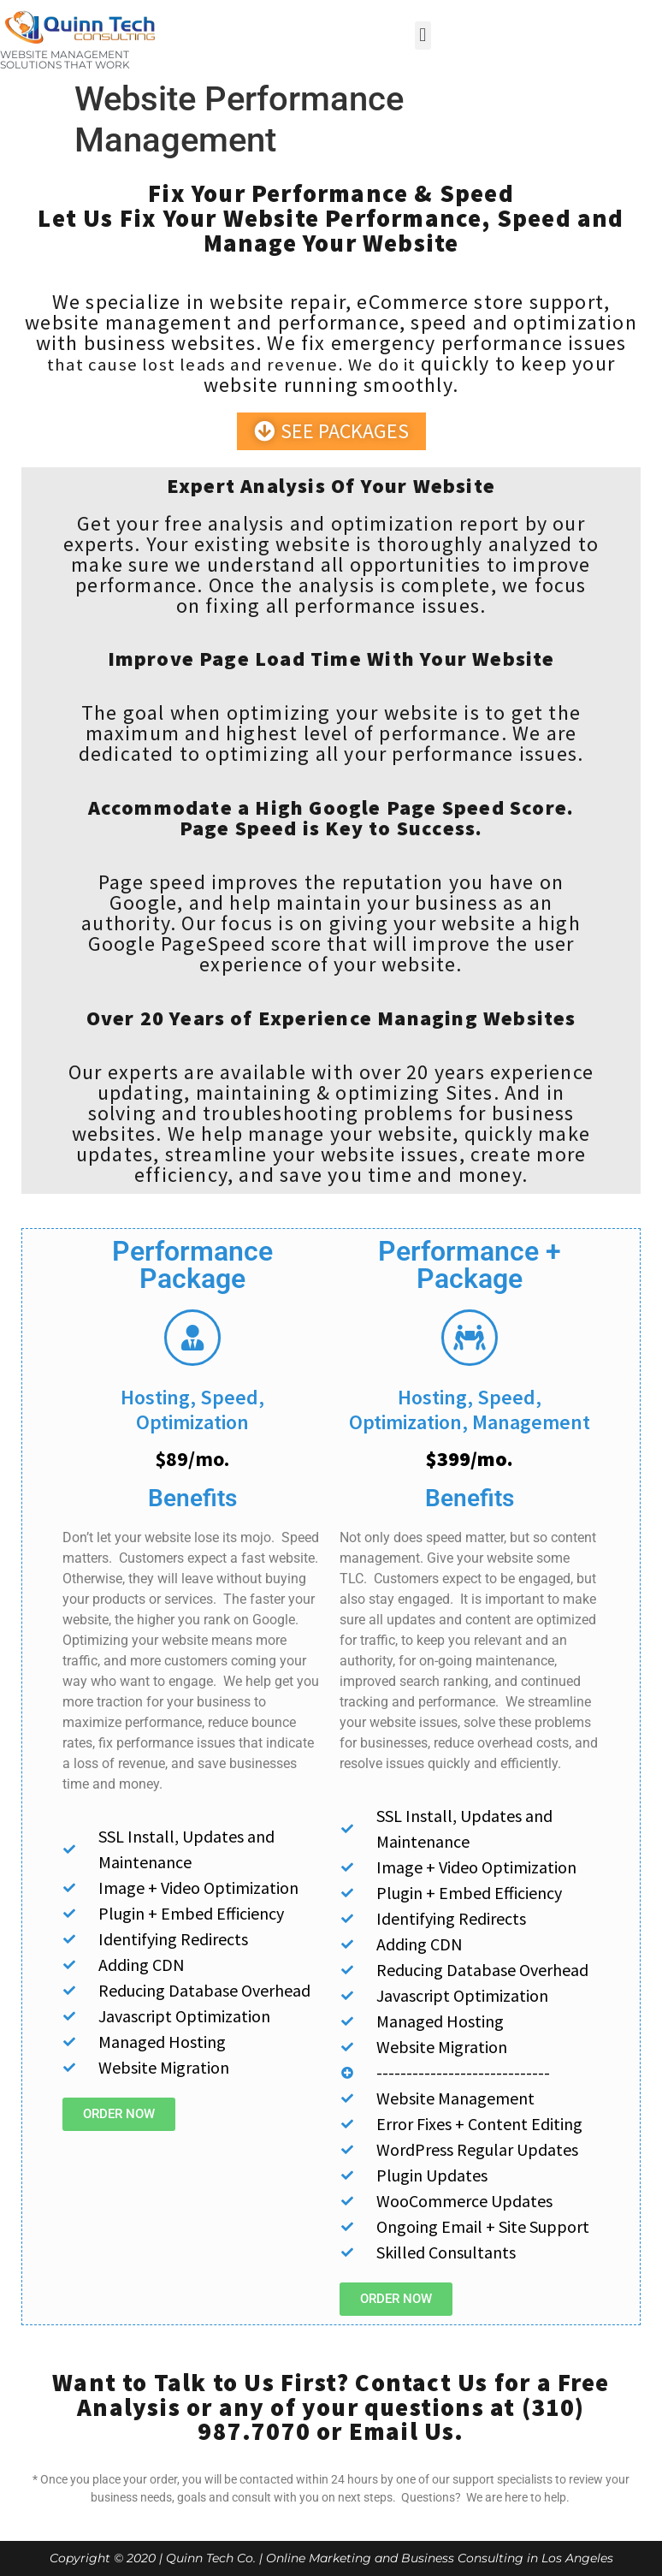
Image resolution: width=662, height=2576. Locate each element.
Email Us (402, 2431)
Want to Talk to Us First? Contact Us (270, 2382)
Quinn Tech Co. (211, 2558)
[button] (423, 35)
